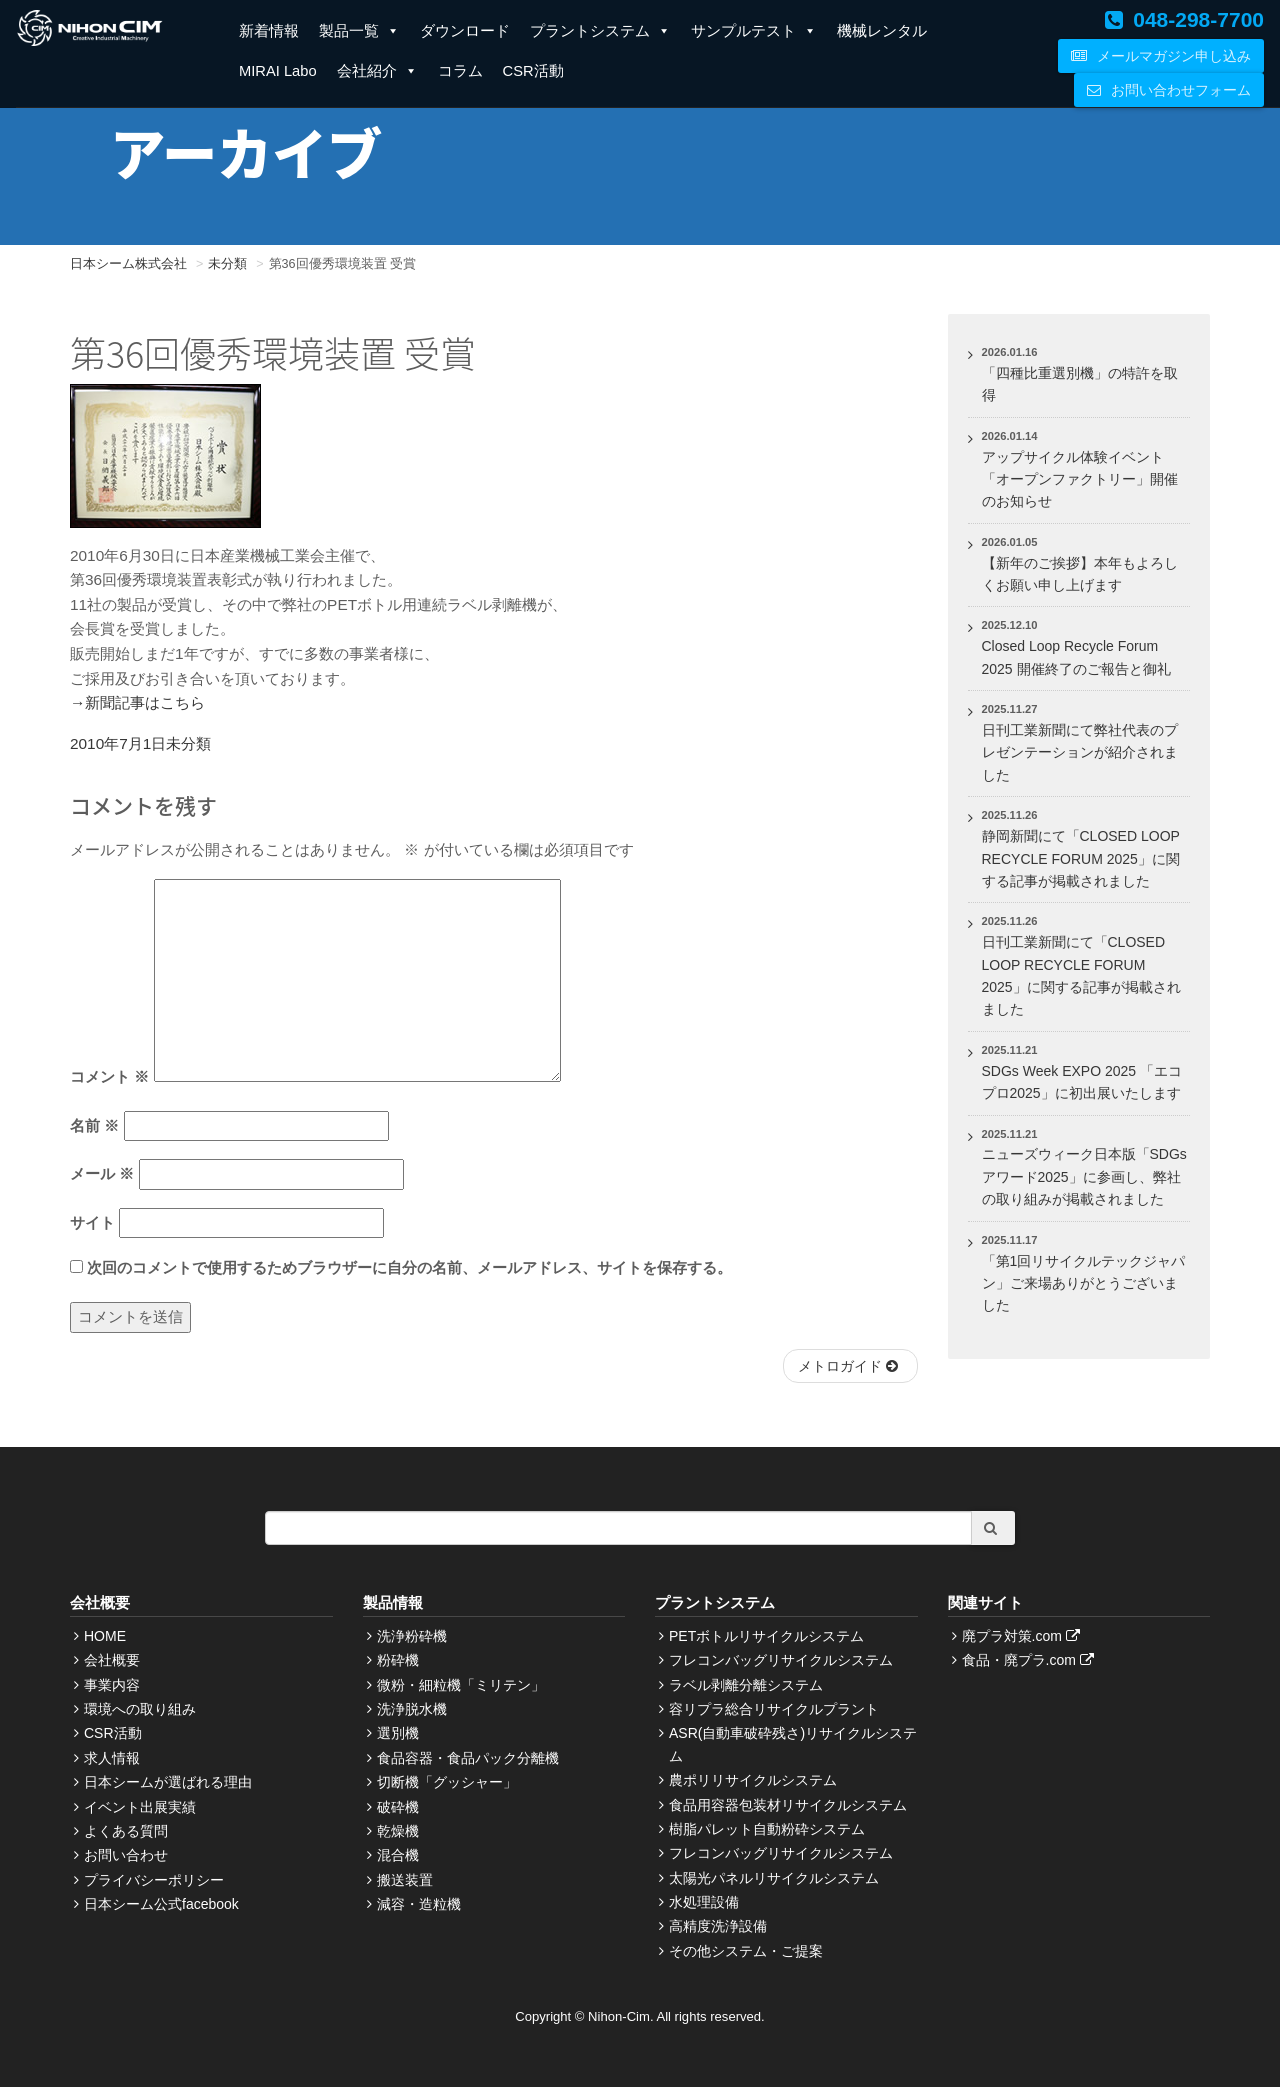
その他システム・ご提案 (746, 1951)
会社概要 (112, 1660)
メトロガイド (850, 1366)
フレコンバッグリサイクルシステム (781, 1660)
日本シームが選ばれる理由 (168, 1782)
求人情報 (112, 1758)
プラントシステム (600, 31)
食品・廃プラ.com (1030, 1660)
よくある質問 (126, 1831)
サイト (92, 1222)
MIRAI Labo (278, 71)
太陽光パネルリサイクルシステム (774, 1878)
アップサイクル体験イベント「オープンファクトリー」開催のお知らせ (1080, 479)
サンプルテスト (754, 31)
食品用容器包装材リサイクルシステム (788, 1805)
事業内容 (112, 1685)
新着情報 (269, 31)
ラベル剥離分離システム (746, 1685)
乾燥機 (398, 1831)
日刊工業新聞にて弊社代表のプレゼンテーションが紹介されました (1080, 752)
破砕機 (398, 1807)
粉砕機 (398, 1660)
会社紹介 (377, 71)
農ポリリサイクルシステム (753, 1780)
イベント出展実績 (140, 1807)
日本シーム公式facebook (161, 1904)
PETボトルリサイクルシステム (766, 1636)
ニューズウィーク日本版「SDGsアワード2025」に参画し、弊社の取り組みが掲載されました (1084, 1176)
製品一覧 (359, 31)
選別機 (398, 1733)
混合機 (398, 1855)
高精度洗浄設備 (718, 1926)
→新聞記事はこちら (137, 702)
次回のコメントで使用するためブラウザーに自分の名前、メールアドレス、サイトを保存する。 (409, 1267)
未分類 (188, 743)
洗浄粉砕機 (412, 1636)
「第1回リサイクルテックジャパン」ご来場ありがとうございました (1084, 1283)
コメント (109, 1076)
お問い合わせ (126, 1855)
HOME (105, 1636)
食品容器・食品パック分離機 (468, 1758)
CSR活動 (533, 71)
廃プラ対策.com (1023, 1636)
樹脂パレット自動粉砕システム (767, 1829)
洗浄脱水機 (412, 1709)
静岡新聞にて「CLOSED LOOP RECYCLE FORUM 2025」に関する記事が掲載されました (1081, 858)
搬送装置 (405, 1880)
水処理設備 (704, 1902)
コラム (460, 71)
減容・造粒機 (419, 1904)
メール (102, 1173)
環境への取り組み (140, 1709)
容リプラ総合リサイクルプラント (774, 1709)
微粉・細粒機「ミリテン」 (461, 1685)
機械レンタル (882, 31)
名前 (94, 1125)
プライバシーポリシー (154, 1880)
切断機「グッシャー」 (447, 1782)
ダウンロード (465, 31)
